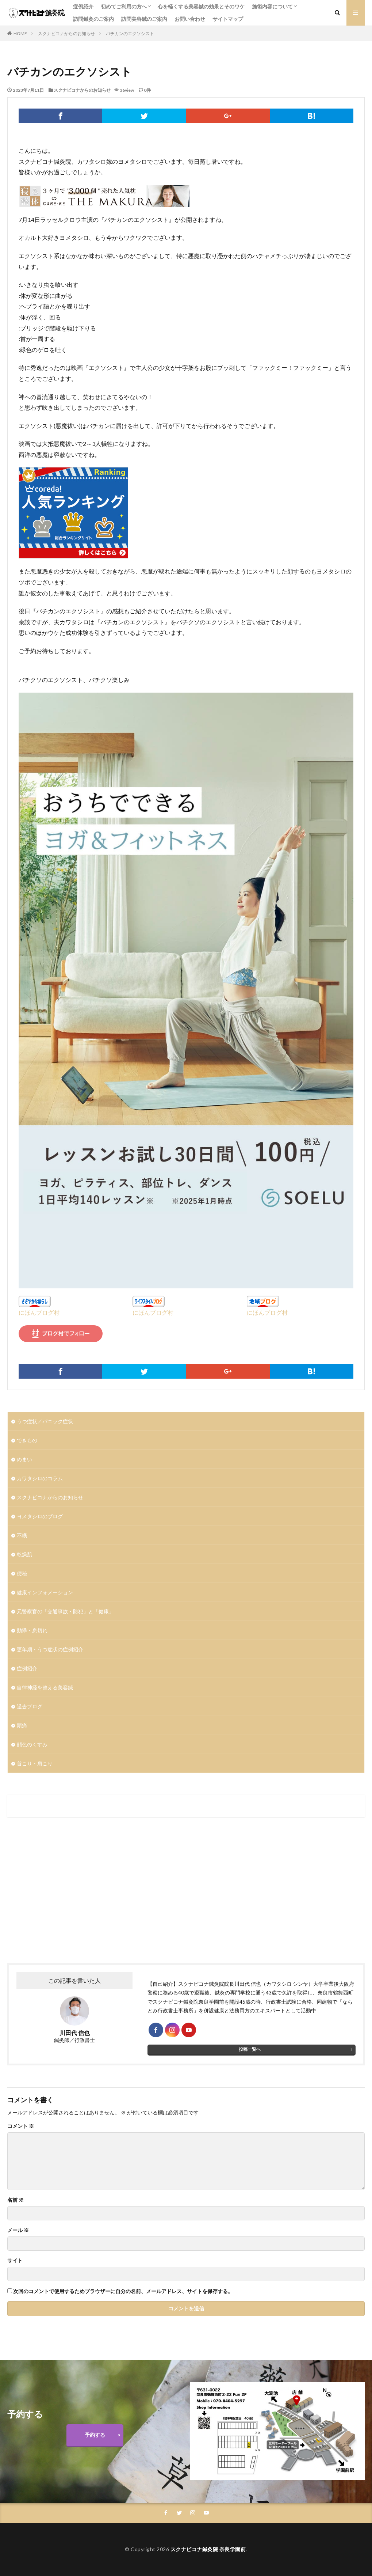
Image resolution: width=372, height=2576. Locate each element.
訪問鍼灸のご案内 (93, 19)
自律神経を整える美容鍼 (45, 1687)
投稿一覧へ (250, 2049)
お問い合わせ (190, 19)
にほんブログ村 (39, 1312)
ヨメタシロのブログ (40, 1516)
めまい (24, 1459)
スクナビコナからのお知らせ (66, 33)
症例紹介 (83, 6)
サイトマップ (227, 19)
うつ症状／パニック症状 (45, 1421)
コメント (20, 2126)
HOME (20, 33)
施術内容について (272, 6)
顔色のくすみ (32, 1744)
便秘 (22, 1573)
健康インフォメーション (45, 1592)
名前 (15, 2199)
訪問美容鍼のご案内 (144, 19)
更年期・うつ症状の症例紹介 (50, 1649)
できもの (27, 1440)
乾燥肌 (24, 1554)
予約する (95, 2435)
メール (18, 2230)
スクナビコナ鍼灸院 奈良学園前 (208, 2549)
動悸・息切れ (32, 1630)
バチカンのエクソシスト (130, 33)
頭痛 (22, 1725)
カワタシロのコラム (40, 1478)
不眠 (22, 1535)
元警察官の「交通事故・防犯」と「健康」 (65, 1611)
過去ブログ (29, 1706)
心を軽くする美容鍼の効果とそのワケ (201, 6)
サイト (15, 2260)
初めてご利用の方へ (124, 6)
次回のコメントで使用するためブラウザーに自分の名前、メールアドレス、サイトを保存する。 (123, 2291)
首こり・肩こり (35, 1763)
